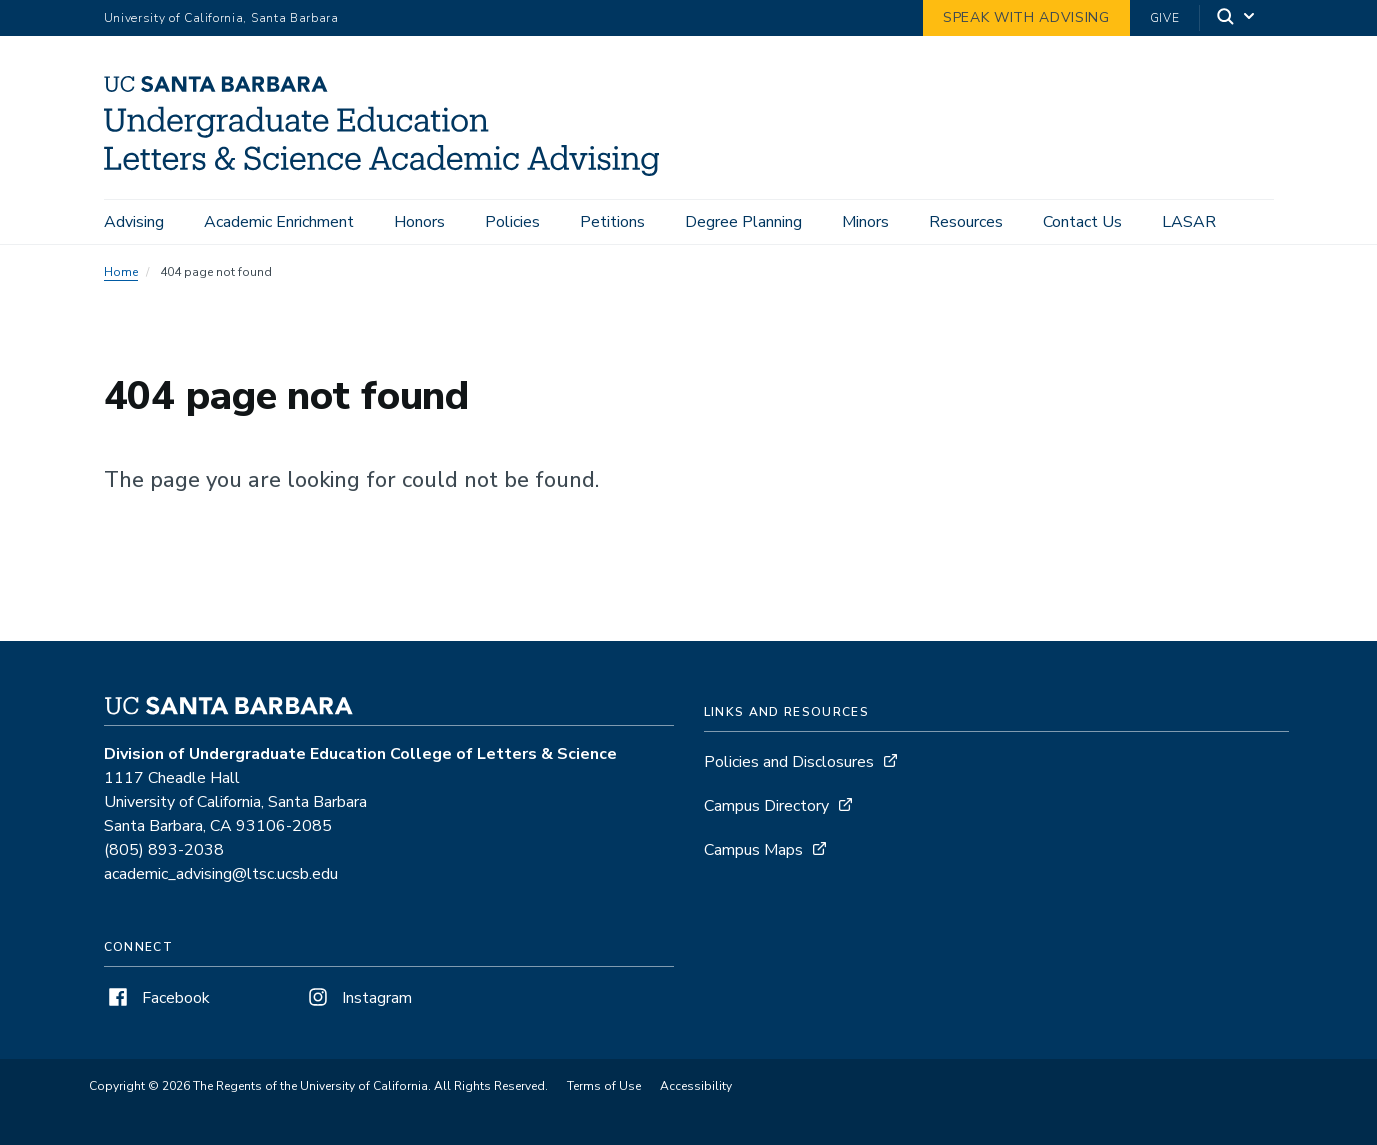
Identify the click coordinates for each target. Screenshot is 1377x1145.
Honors (419, 222)
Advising (134, 222)
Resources (966, 222)
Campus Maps (753, 850)
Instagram (358, 998)
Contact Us (1082, 222)
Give (1165, 18)
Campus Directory (766, 806)
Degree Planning (743, 222)
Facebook (157, 998)
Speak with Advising (1026, 17)
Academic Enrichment (279, 222)
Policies (512, 222)
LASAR (1189, 222)
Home (121, 272)
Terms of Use (604, 1086)
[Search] (1237, 18)
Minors (865, 222)
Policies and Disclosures (789, 762)
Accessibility (696, 1086)
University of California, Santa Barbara (221, 18)
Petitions (612, 222)
